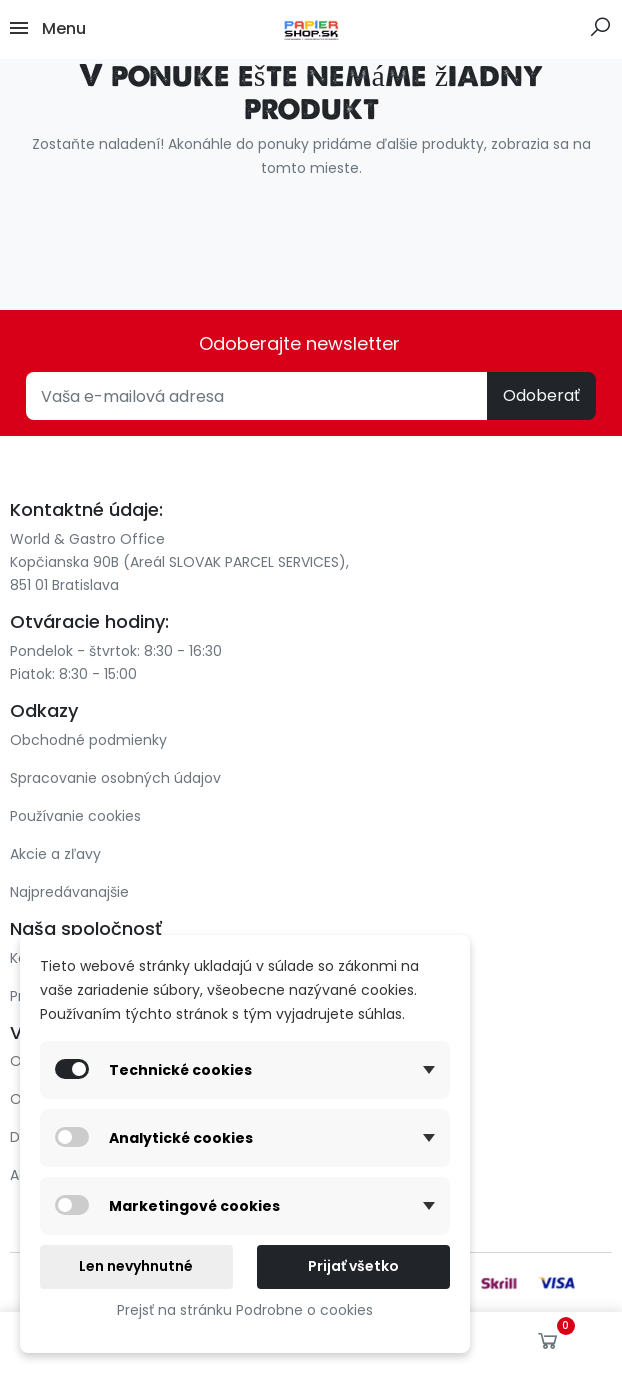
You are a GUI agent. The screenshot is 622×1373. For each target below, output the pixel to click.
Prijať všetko (353, 1266)
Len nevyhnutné (136, 1266)
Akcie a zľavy (55, 854)
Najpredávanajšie (69, 892)
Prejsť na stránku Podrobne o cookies (245, 1310)
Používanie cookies (75, 816)
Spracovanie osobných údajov (115, 778)
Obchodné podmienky (88, 740)
